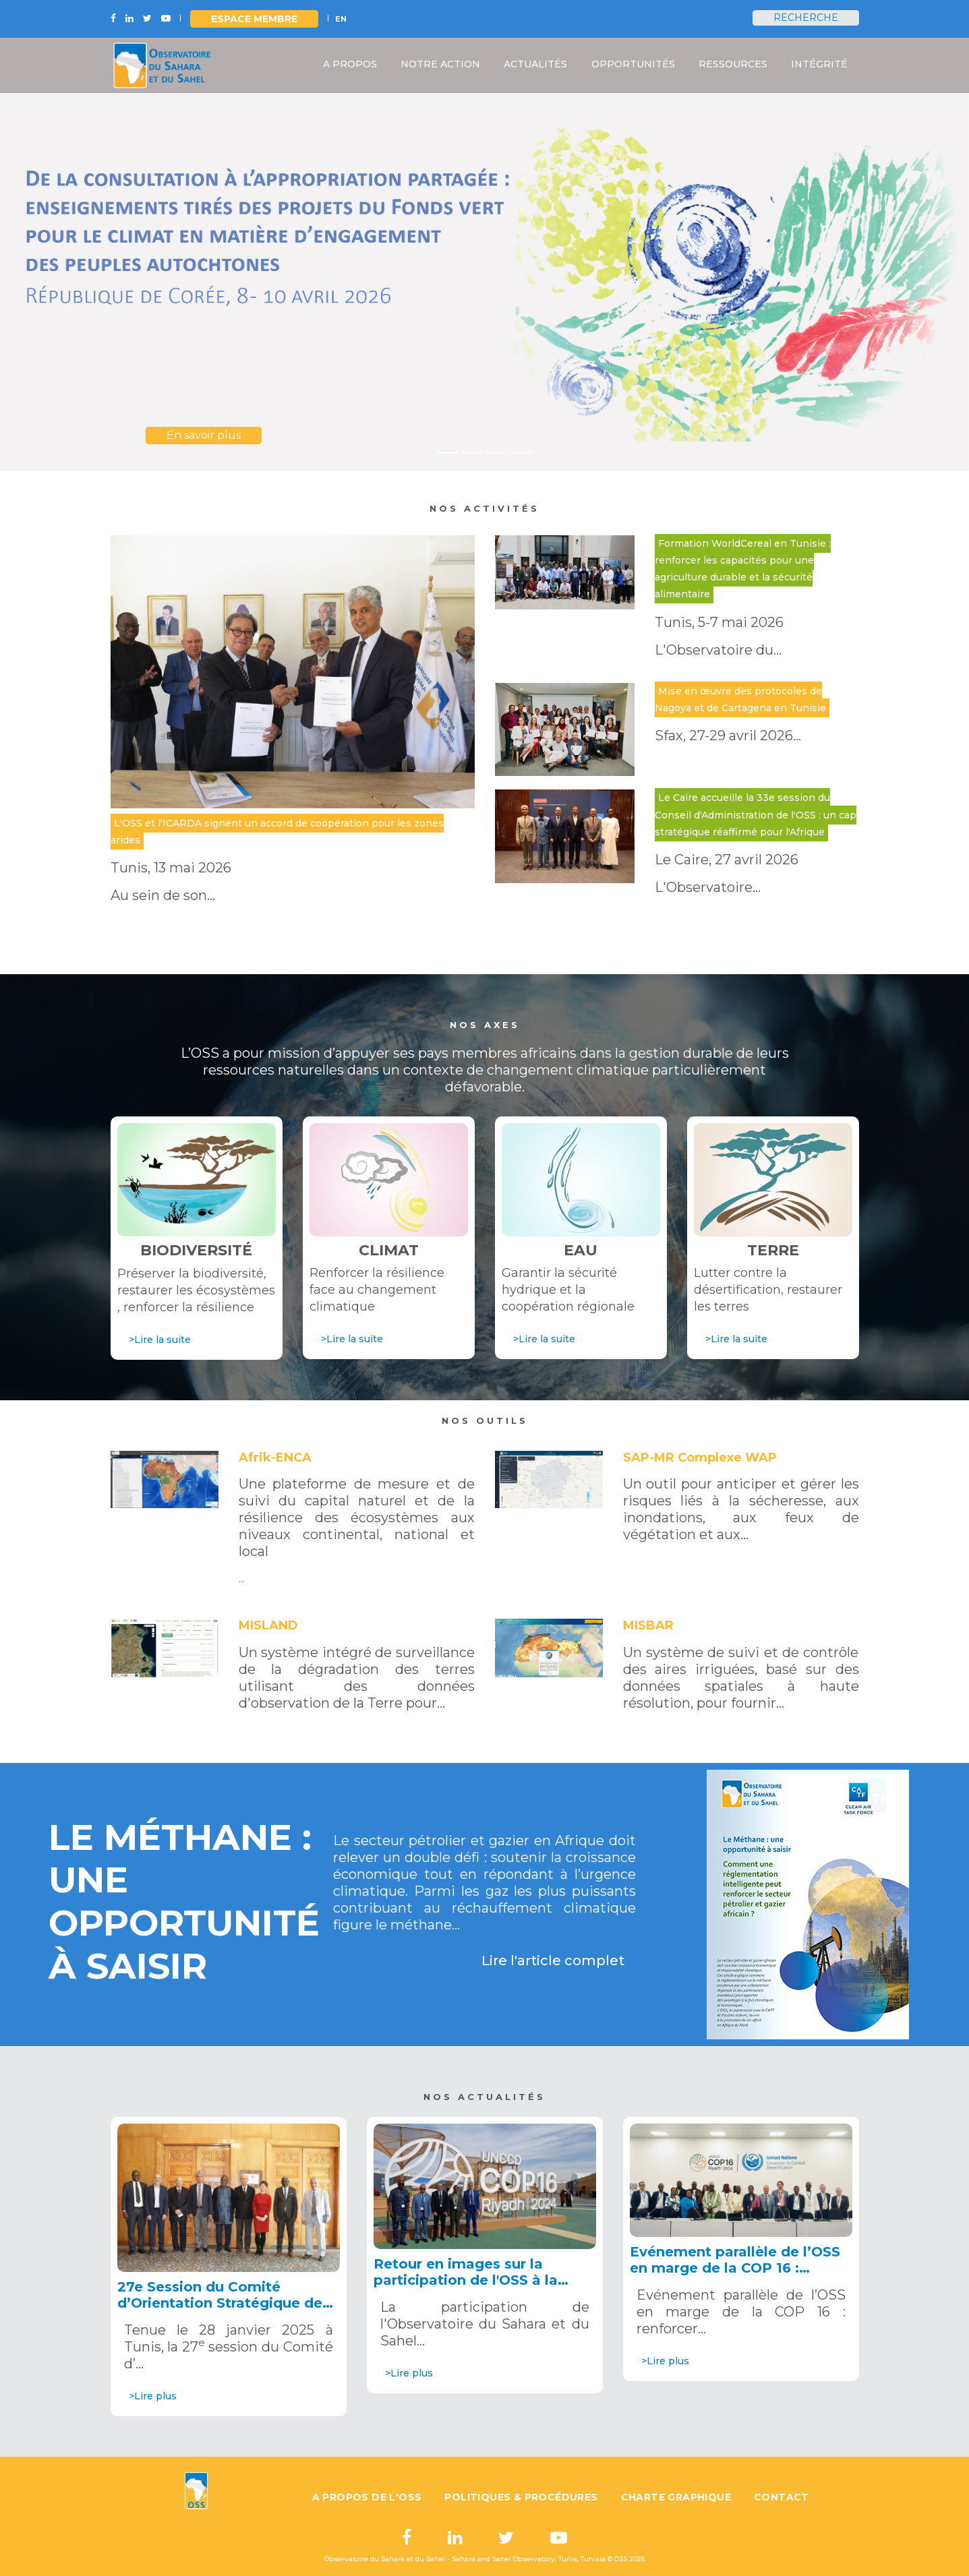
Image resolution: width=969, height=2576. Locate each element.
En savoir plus (204, 435)
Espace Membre (254, 19)
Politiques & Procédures (520, 2497)
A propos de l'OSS (367, 2497)
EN (341, 19)
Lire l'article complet (552, 1960)
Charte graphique (676, 2497)
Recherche (805, 17)
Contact (781, 2497)
